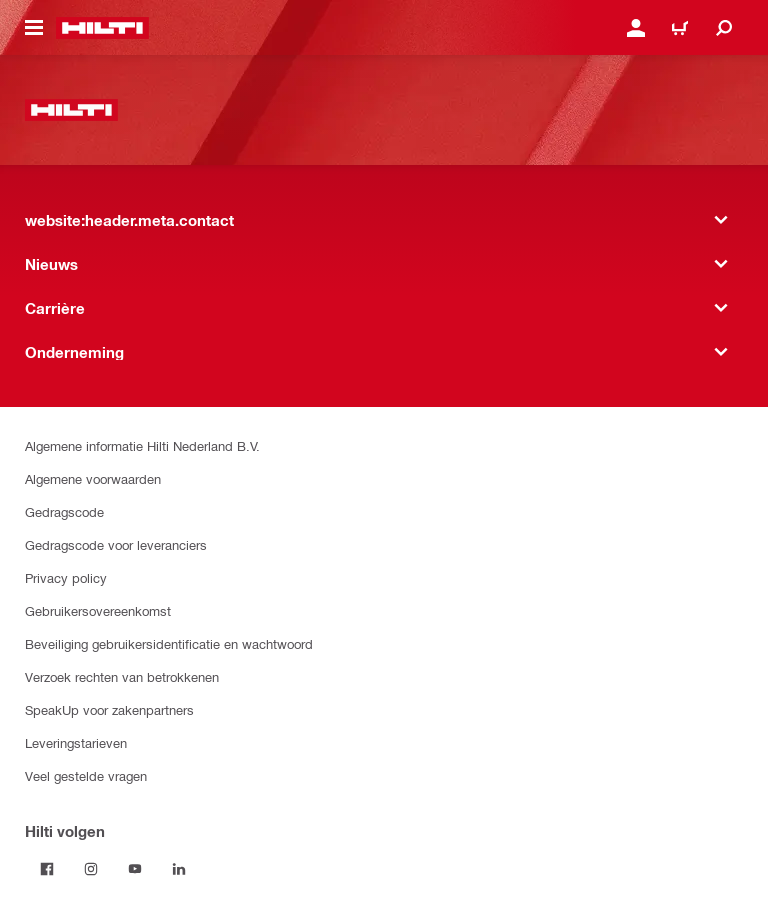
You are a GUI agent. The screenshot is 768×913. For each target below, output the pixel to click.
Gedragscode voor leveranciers (116, 544)
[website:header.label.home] (102, 28)
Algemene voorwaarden (93, 478)
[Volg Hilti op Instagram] (91, 869)
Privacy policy (66, 577)
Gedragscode (64, 511)
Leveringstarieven (76, 742)
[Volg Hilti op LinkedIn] (179, 869)
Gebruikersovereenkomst (98, 610)
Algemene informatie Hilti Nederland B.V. (142, 445)
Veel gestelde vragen (86, 775)
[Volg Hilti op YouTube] (135, 869)
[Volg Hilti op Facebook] (47, 869)
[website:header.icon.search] (724, 28)
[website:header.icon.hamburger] (34, 28)
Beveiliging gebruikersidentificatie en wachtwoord (169, 643)
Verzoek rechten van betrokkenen (122, 676)
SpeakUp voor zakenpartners (109, 709)
